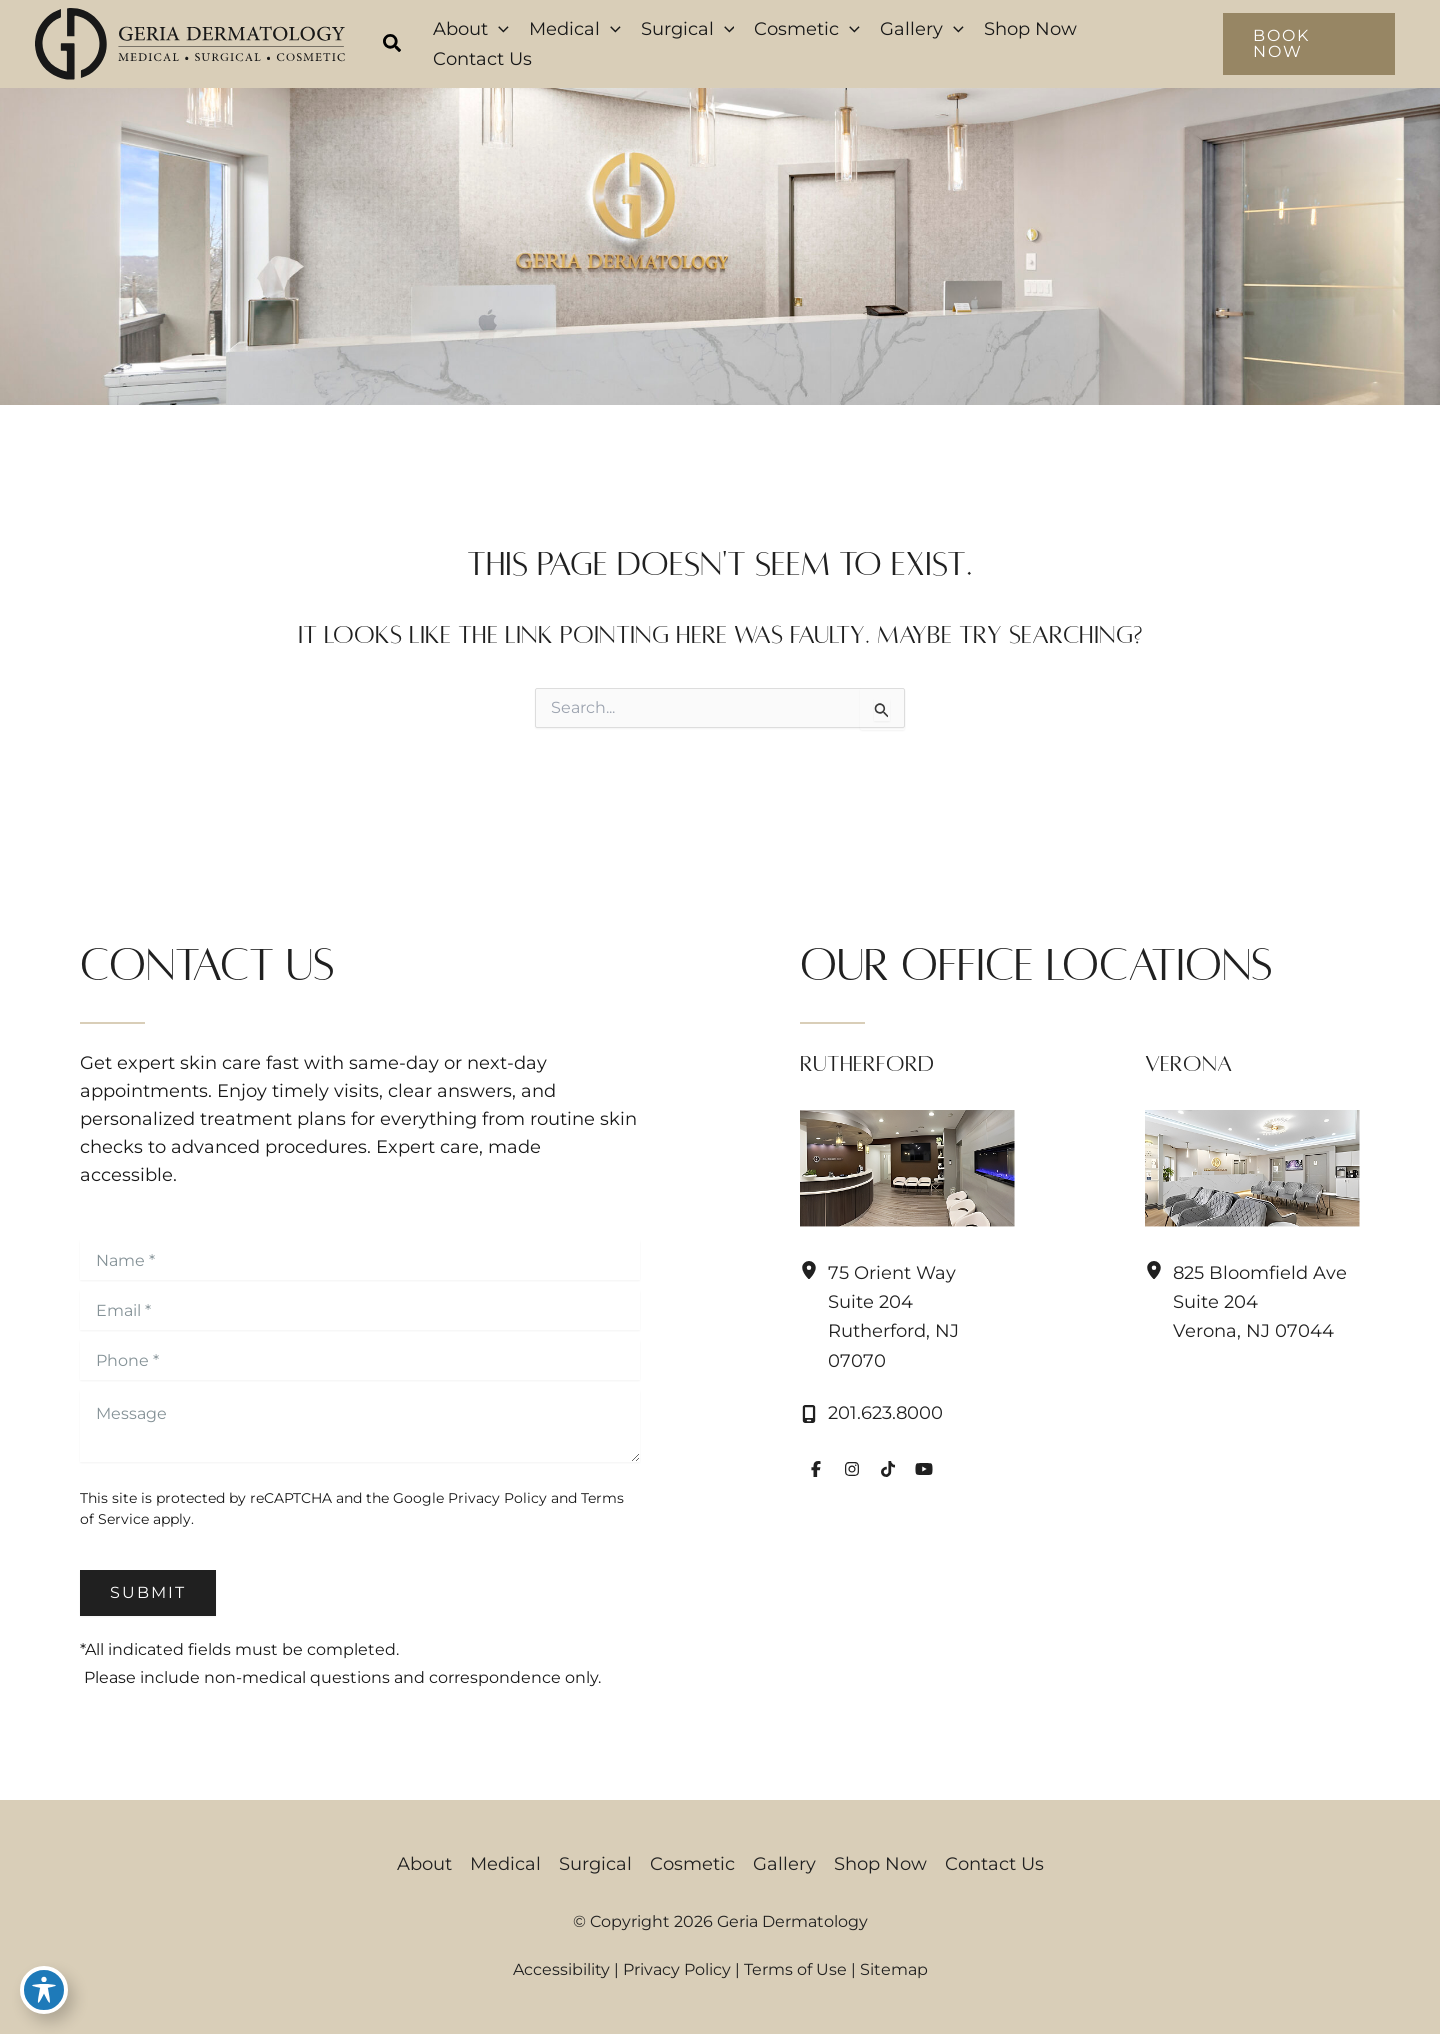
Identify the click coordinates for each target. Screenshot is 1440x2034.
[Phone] (360, 1360)
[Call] (871, 1414)
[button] (393, 46)
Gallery (784, 1864)
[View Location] (814, 1271)
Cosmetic (692, 1864)
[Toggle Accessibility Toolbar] (44, 1990)
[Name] (360, 1260)
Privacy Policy (497, 1498)
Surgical (595, 1864)
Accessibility (561, 1969)
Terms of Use (795, 1969)
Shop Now (880, 1864)
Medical (505, 1864)
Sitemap (894, 1969)
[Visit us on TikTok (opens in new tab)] (888, 1469)
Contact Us (994, 1864)
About (424, 1864)
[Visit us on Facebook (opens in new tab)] (816, 1469)
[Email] (360, 1310)
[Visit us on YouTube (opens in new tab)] (924, 1469)
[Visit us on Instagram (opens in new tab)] (852, 1469)
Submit (148, 1592)
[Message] (360, 1426)
